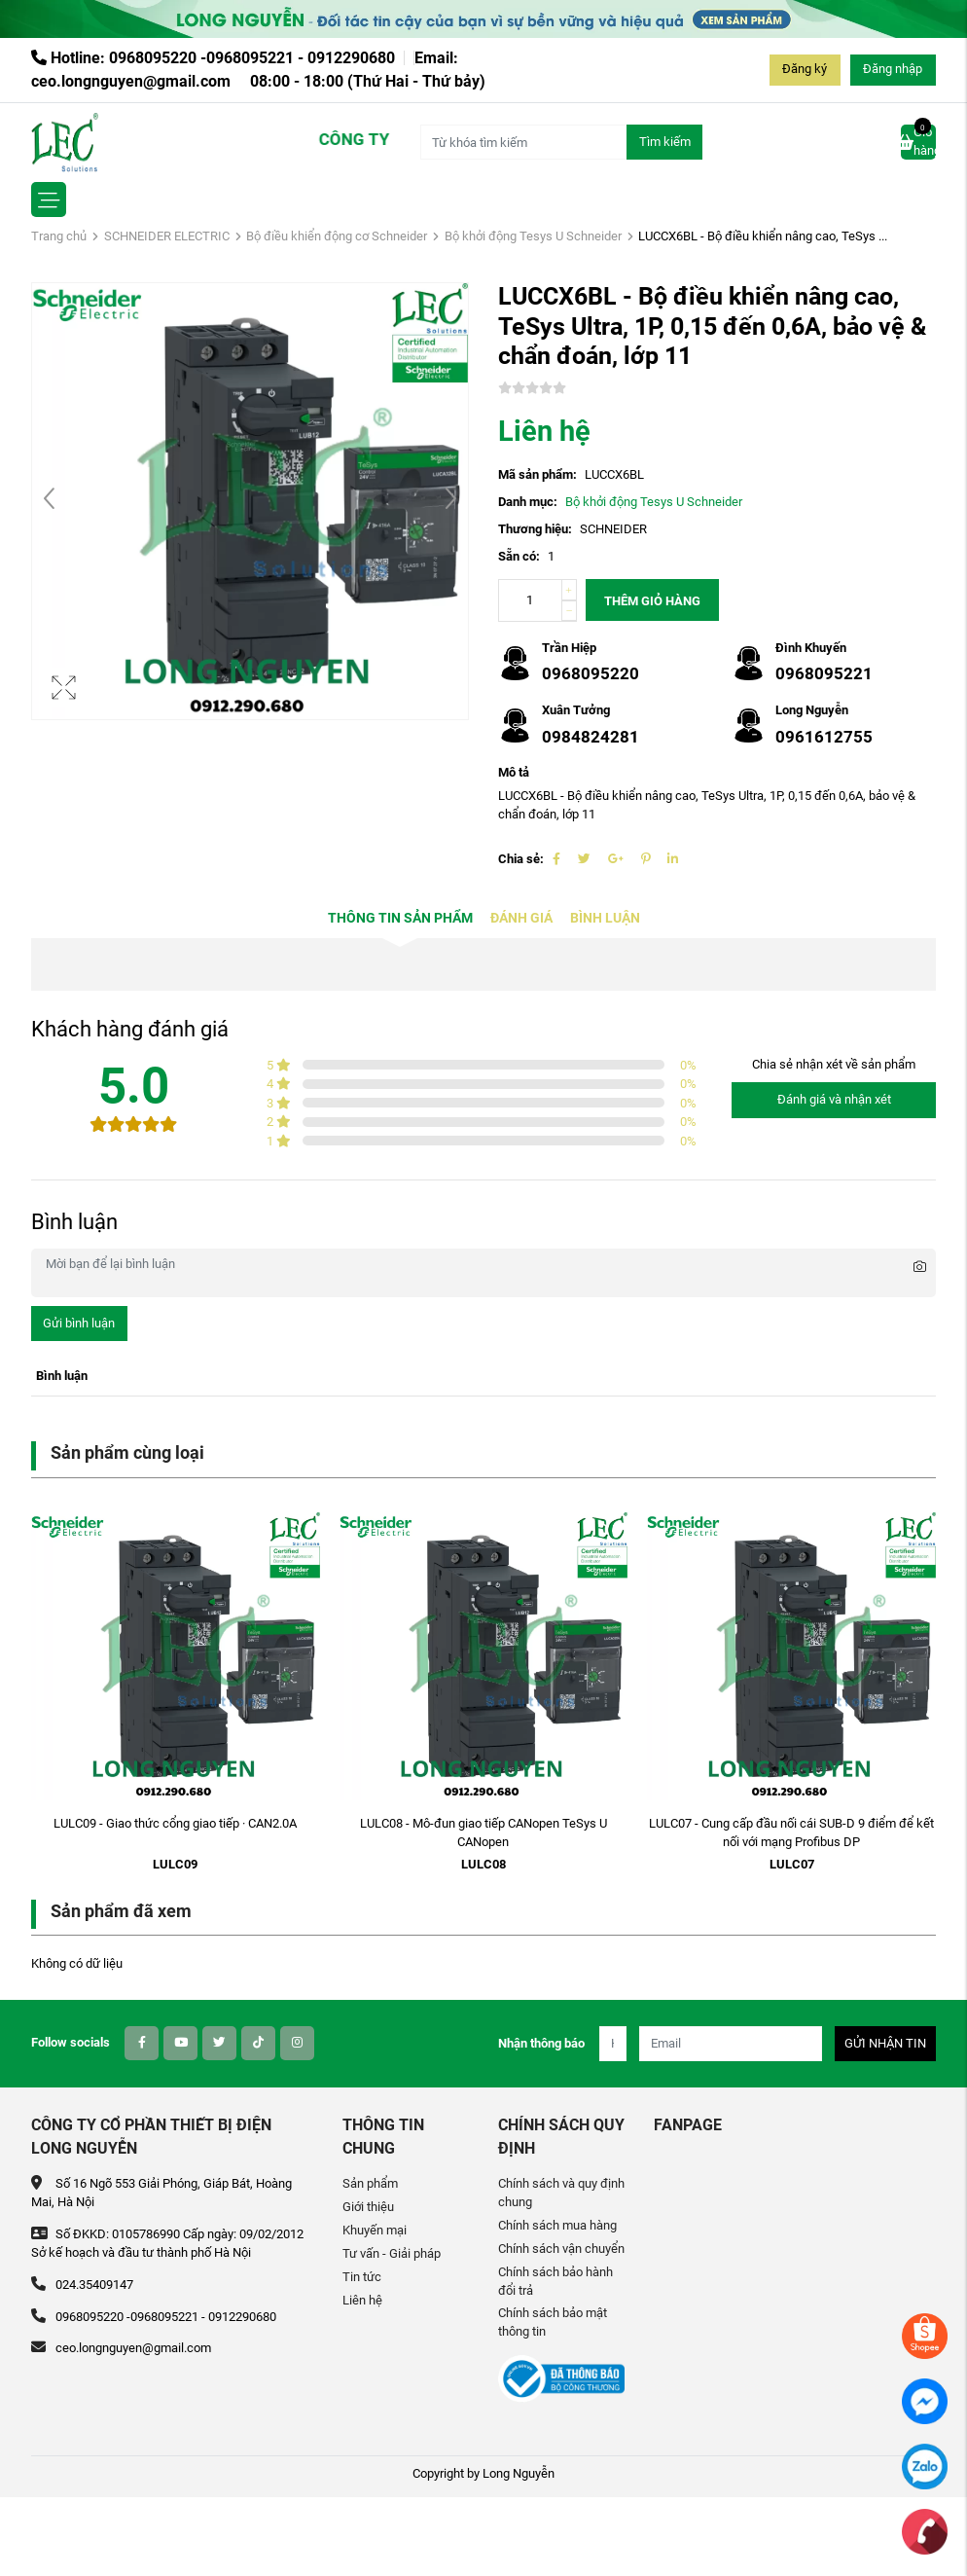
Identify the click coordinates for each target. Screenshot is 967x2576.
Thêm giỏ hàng (652, 601)
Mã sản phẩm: (537, 474)
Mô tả (513, 772)
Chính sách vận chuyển (561, 2248)
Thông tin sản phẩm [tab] (400, 918)
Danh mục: (527, 501)
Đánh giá (521, 918)
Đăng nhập (892, 68)
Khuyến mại (374, 2230)
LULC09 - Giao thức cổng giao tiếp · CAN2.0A (175, 1823)
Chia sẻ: (521, 859)
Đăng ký (804, 68)
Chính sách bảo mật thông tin (552, 2322)
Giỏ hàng (918, 141)
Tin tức (361, 2276)
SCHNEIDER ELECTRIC (167, 236)
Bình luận (605, 918)
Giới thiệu (368, 2206)
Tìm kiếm (665, 141)
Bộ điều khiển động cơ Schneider (336, 236)
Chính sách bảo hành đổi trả (555, 2281)
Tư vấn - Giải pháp (391, 2253)
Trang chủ (59, 236)
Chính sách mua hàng (557, 2225)
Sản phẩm (370, 2183)
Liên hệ (362, 2300)
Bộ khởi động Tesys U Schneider (533, 236)
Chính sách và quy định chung (561, 2192)
